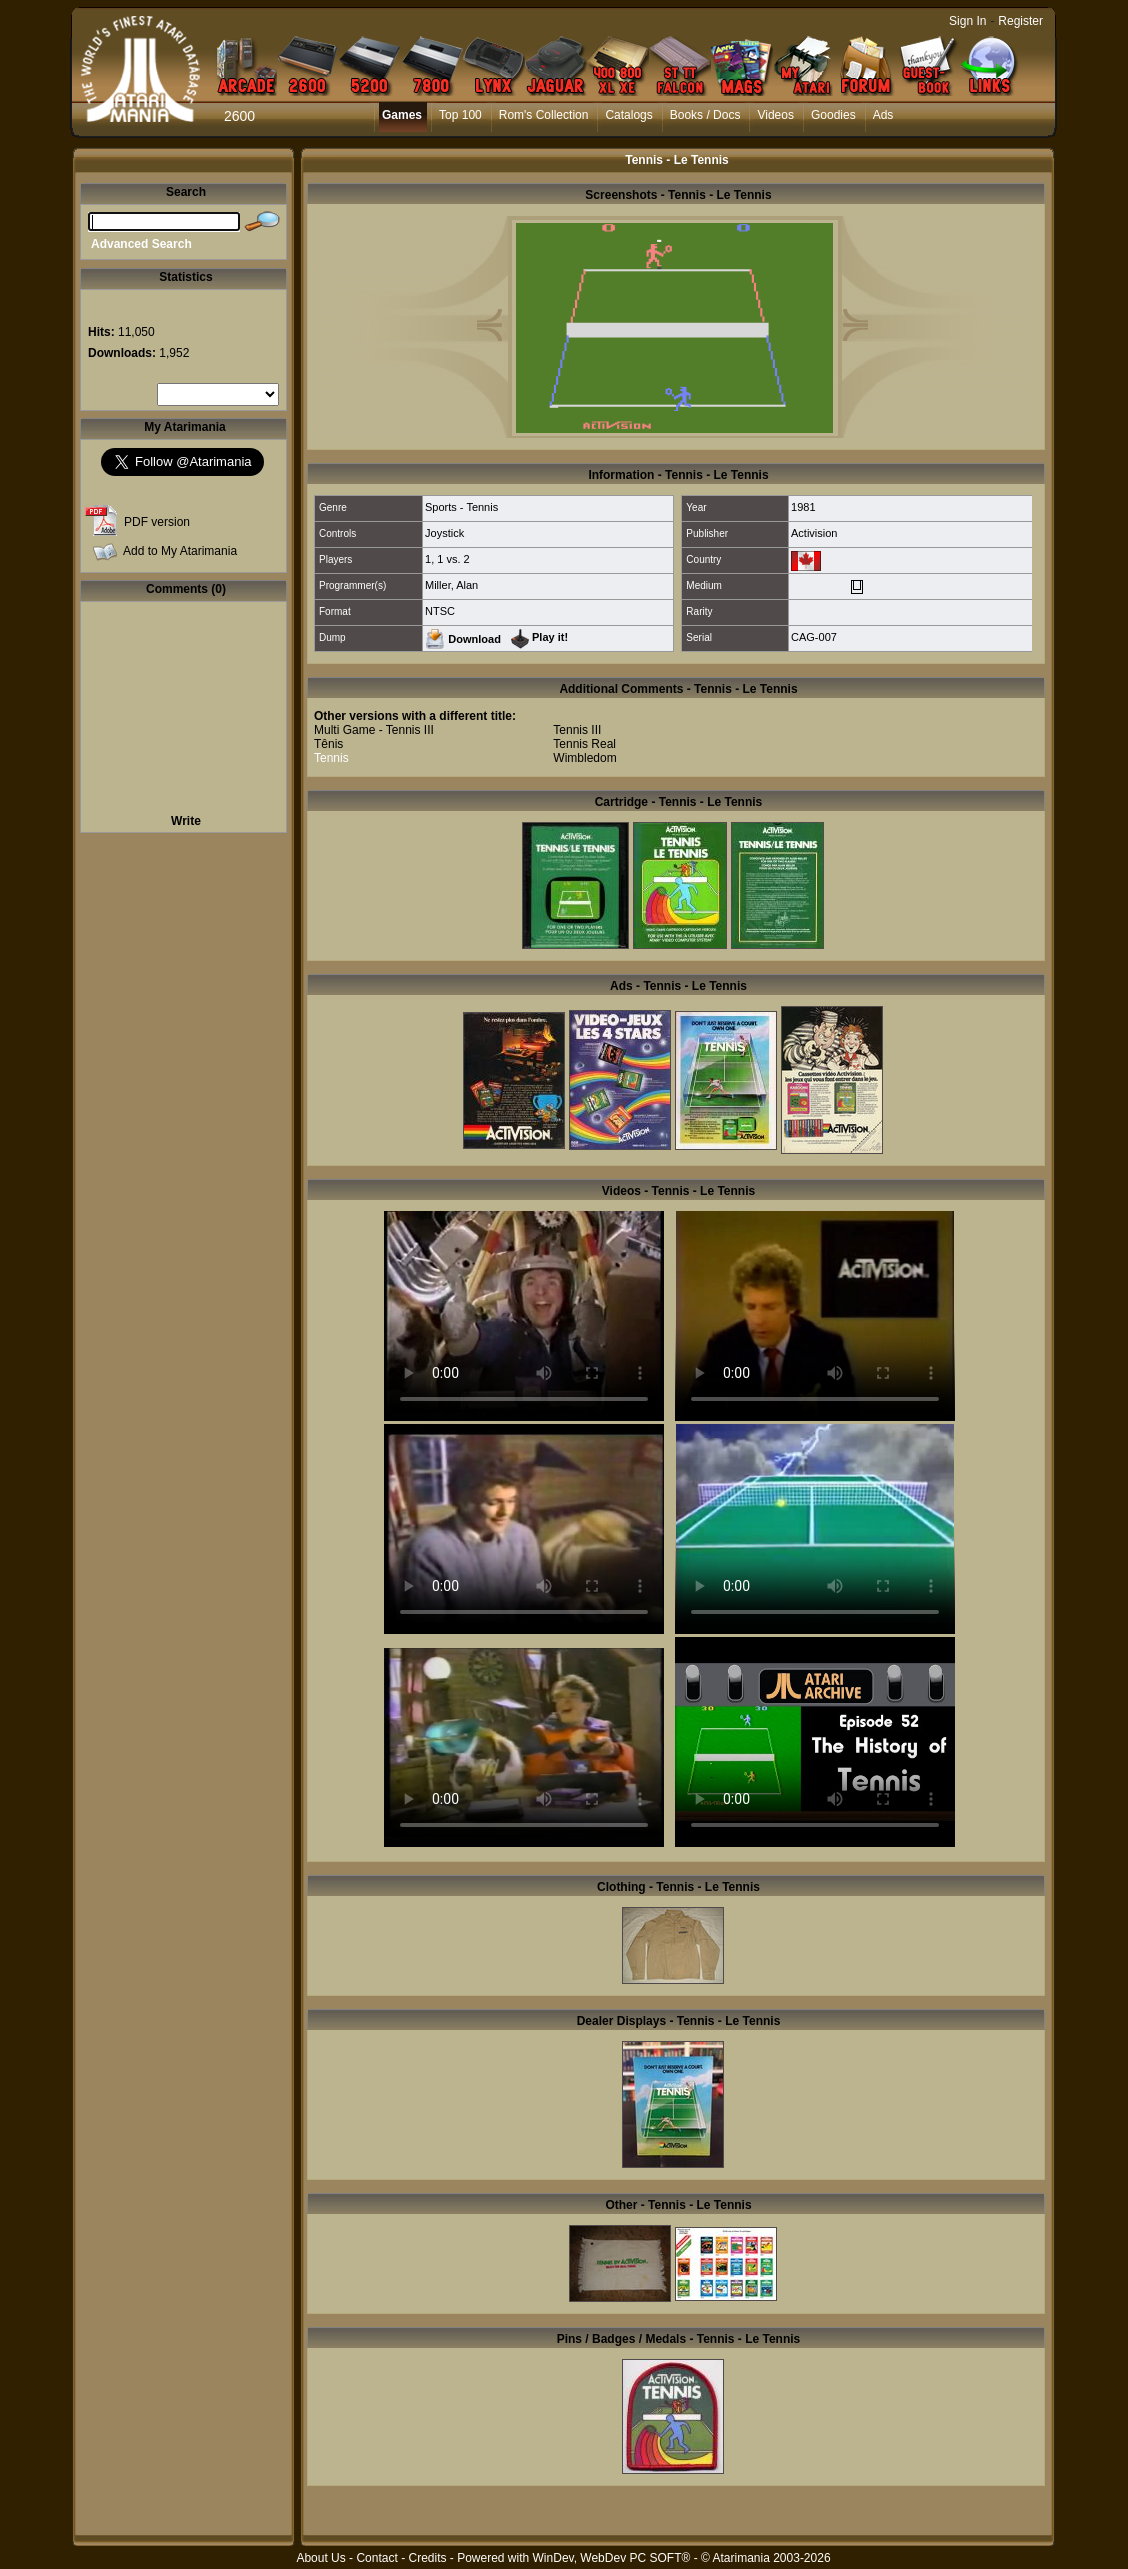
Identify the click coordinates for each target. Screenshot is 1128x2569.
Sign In (967, 21)
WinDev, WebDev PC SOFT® (612, 2558)
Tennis (331, 758)
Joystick (444, 533)
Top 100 (460, 115)
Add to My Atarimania (180, 551)
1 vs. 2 (453, 559)
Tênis (328, 744)
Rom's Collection (544, 115)
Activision (814, 533)
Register (1020, 21)
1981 (803, 507)
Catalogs (628, 115)
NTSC (440, 611)
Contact (376, 2558)
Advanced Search (141, 244)
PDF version (157, 522)
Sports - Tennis (461, 507)
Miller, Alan (451, 585)
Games (402, 115)
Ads (883, 115)
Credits (427, 2558)
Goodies (833, 115)
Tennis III (577, 730)
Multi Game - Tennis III (374, 730)
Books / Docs (705, 115)
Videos (775, 115)
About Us (320, 2558)
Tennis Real (584, 744)
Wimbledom (584, 758)
